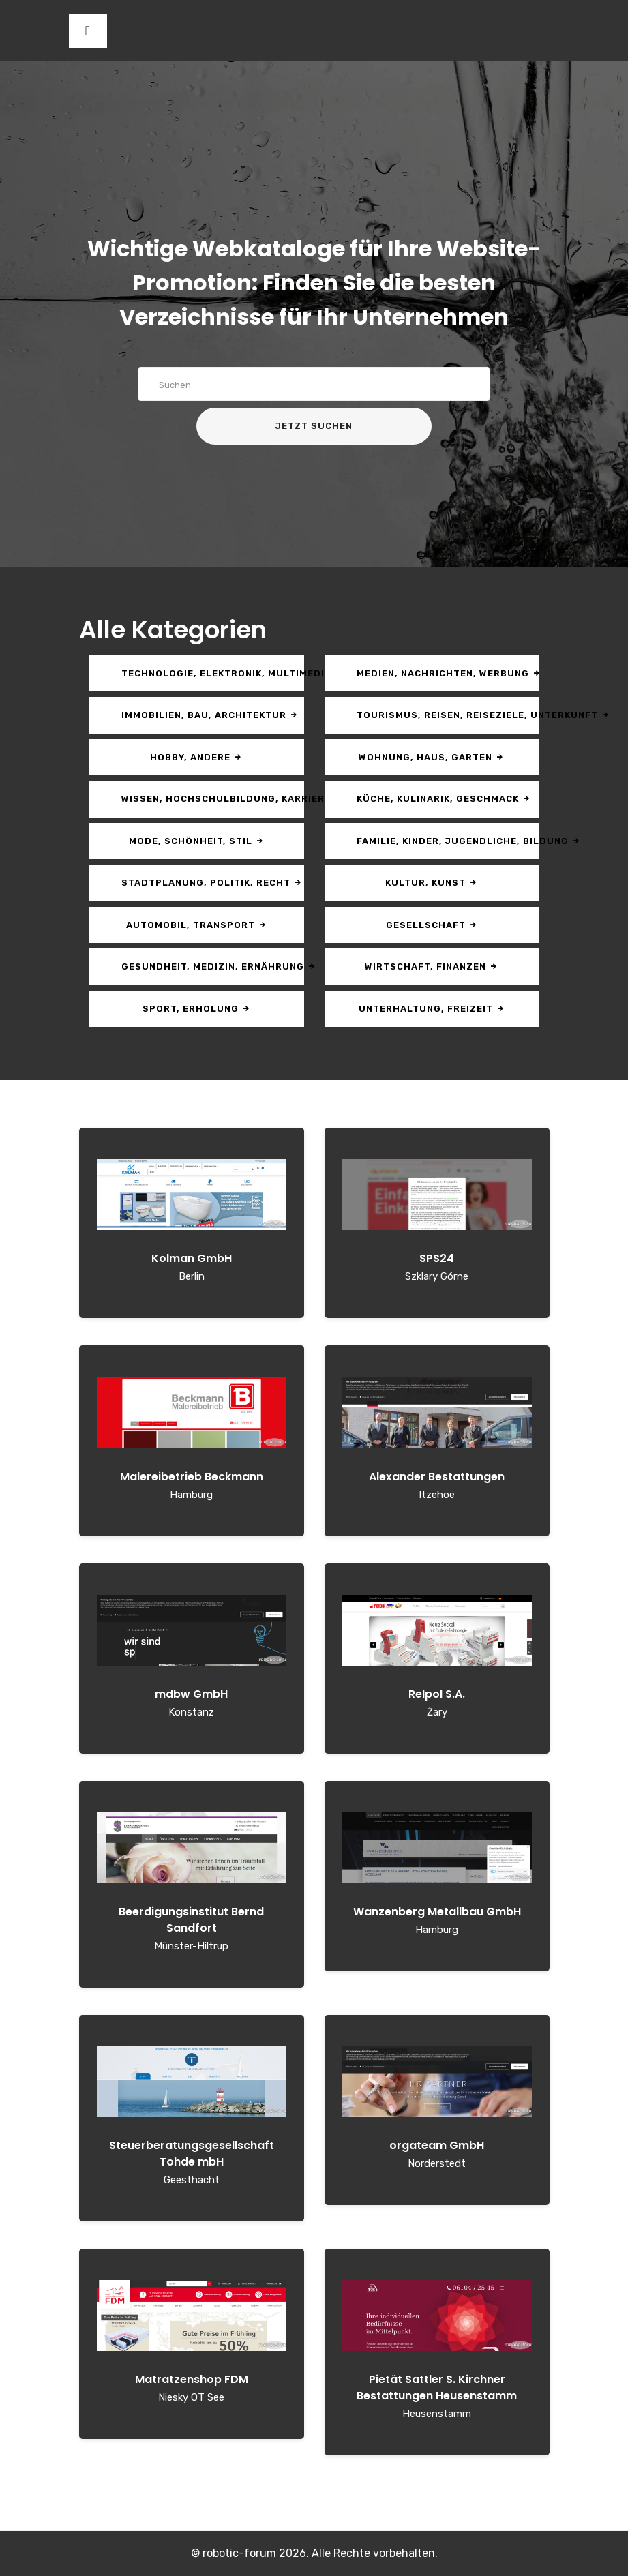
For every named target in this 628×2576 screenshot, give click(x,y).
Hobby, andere (196, 757)
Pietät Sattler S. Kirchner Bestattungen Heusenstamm (437, 2387)
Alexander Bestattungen (437, 1476)
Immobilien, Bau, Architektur (210, 715)
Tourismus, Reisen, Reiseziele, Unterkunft (448, 715)
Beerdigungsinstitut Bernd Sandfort (191, 1920)
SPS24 (436, 1258)
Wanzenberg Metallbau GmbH (437, 1911)
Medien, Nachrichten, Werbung (448, 673)
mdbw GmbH (191, 1694)
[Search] (314, 384)
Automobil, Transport (196, 925)
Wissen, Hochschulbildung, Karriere (212, 799)
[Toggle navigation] (88, 31)
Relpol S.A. (436, 1694)
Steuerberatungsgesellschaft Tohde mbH (191, 2154)
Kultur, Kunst (431, 883)
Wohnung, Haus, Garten (432, 757)
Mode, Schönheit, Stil (197, 841)
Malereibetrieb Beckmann (191, 1476)
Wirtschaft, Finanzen (431, 966)
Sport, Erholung (197, 1009)
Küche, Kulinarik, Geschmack (444, 799)
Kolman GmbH (191, 1258)
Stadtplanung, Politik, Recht (212, 883)
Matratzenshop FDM (191, 2379)
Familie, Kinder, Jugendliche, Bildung (448, 841)
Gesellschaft (432, 925)
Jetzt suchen (314, 426)
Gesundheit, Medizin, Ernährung (212, 966)
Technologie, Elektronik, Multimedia (212, 673)
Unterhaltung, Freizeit (432, 1009)
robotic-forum (239, 2553)
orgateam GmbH (436, 2145)
